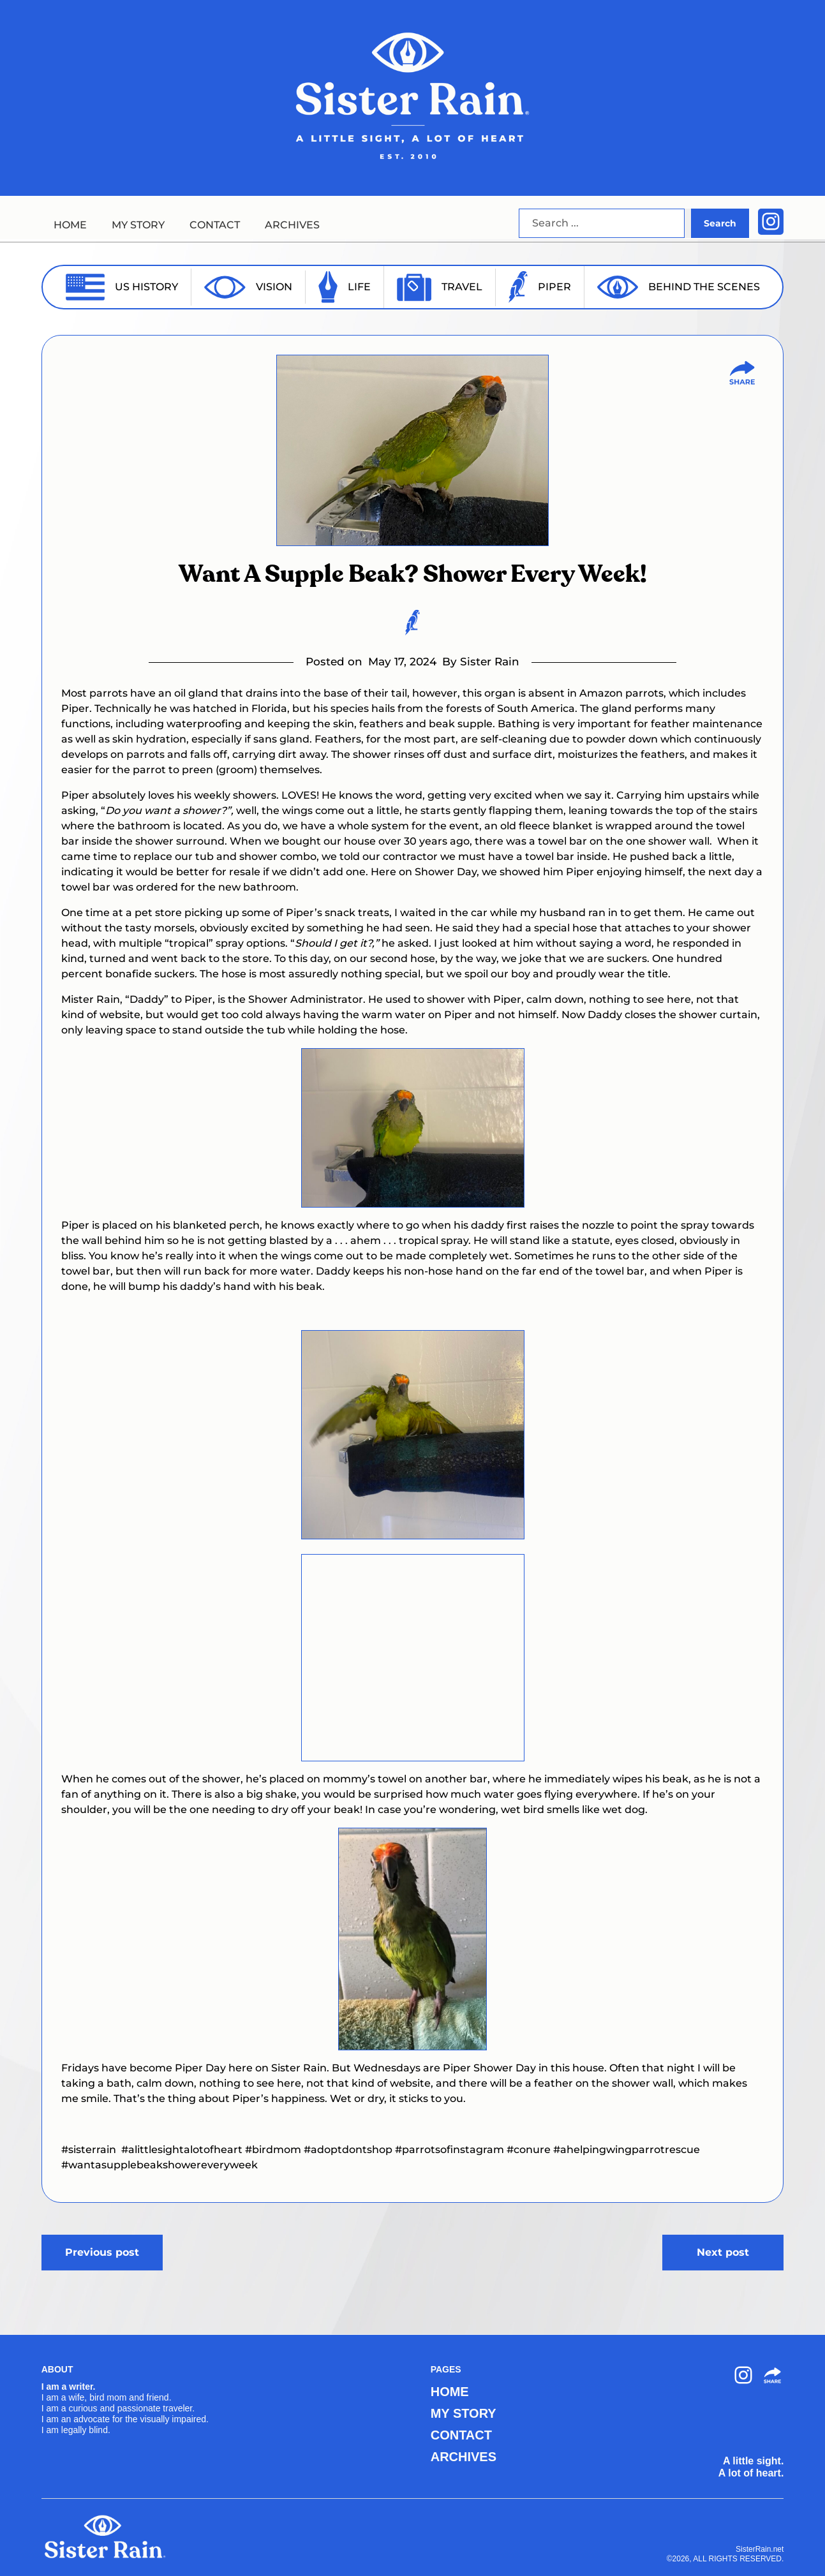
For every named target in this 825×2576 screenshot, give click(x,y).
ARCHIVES (292, 225)
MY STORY (138, 225)
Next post (723, 2252)
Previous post (102, 2252)
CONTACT (215, 225)
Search (720, 223)
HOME (70, 225)
